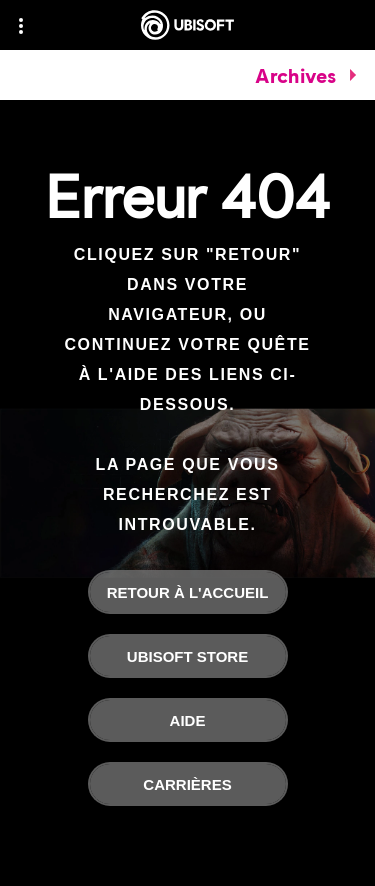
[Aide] (188, 720)
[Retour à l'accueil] (188, 592)
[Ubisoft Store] (188, 656)
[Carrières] (188, 784)
